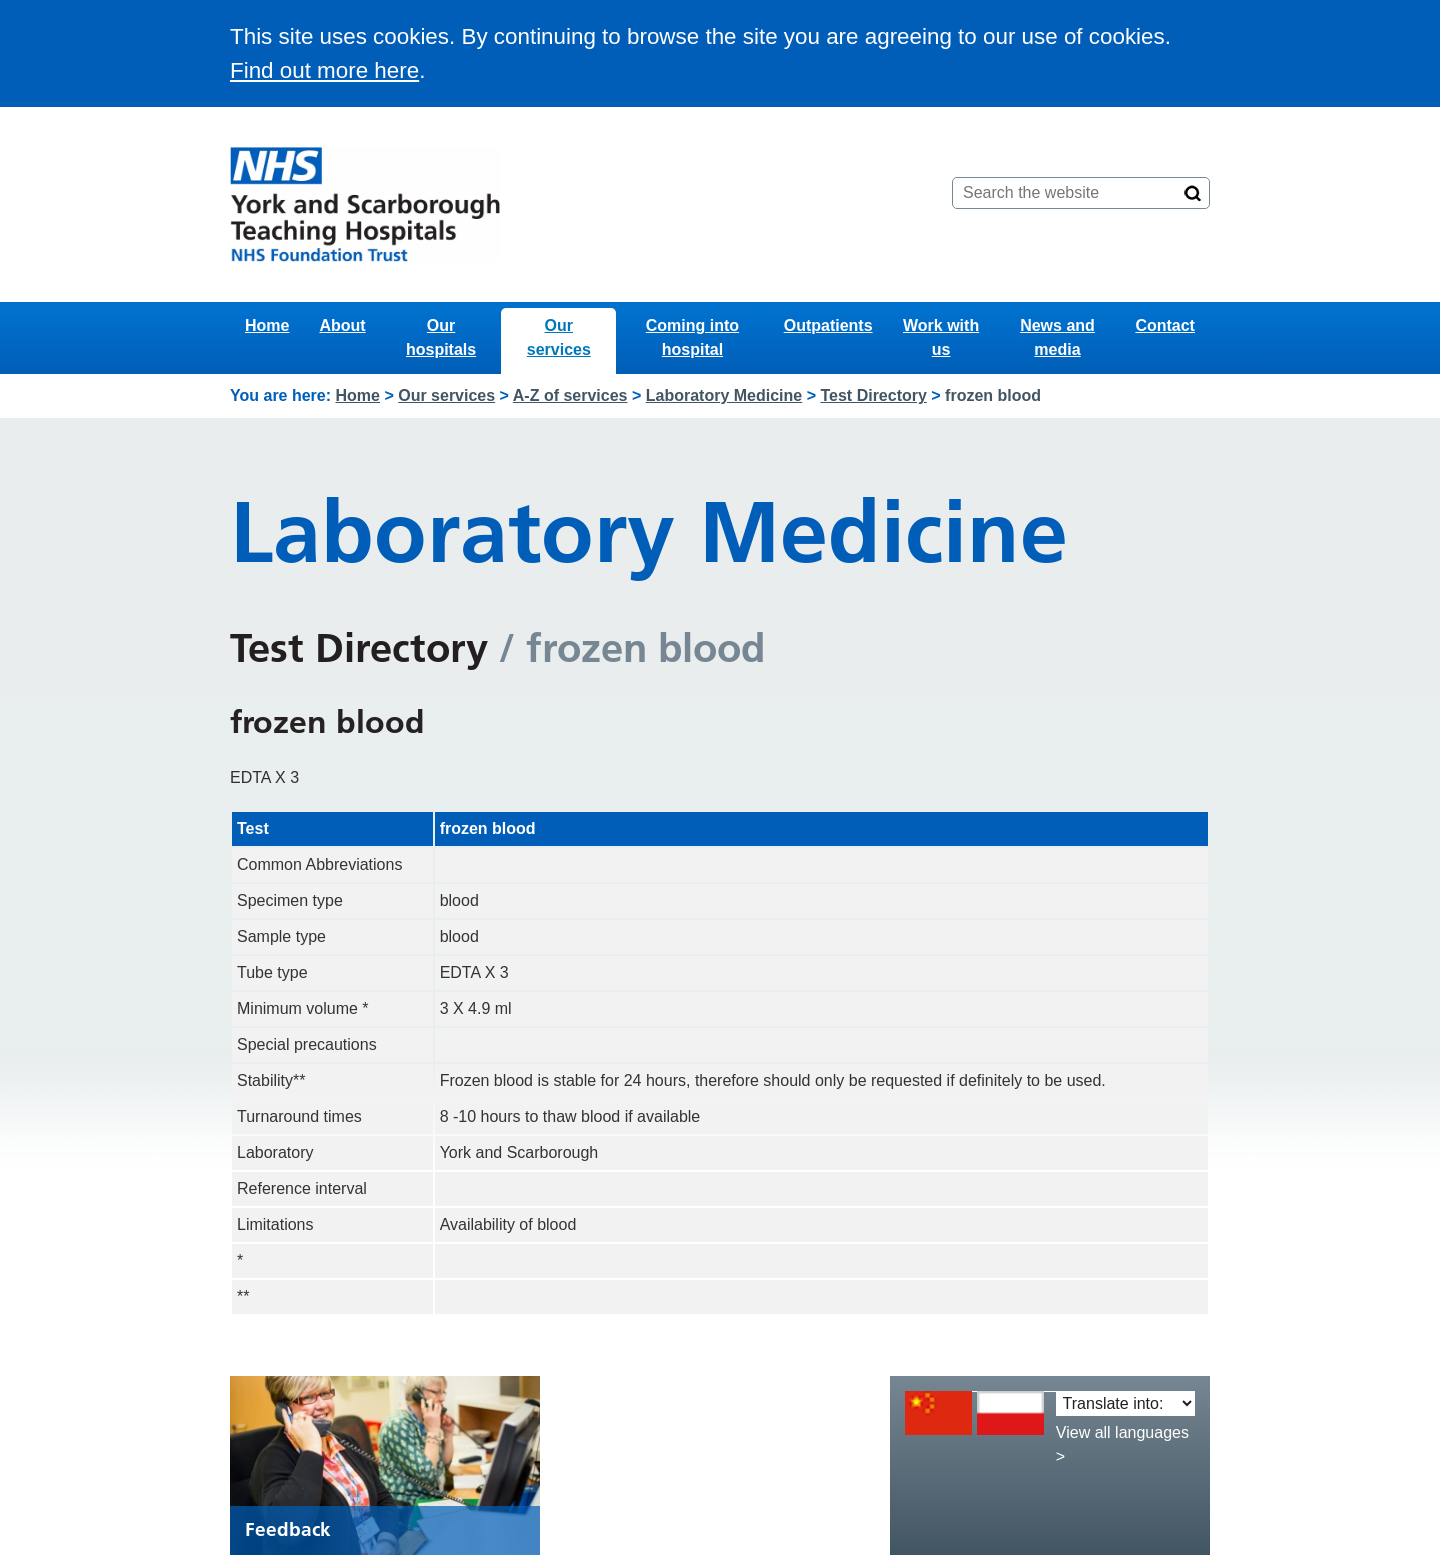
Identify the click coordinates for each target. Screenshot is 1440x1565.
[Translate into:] (1125, 1403)
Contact (1165, 325)
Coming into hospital (692, 337)
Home (267, 325)
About (342, 325)
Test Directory (873, 395)
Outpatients (828, 325)
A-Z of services (570, 395)
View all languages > (1122, 1444)
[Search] (1193, 193)
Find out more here (324, 70)
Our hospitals (441, 337)
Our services (559, 337)
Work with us (941, 337)
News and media (1057, 337)
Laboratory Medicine (724, 395)
